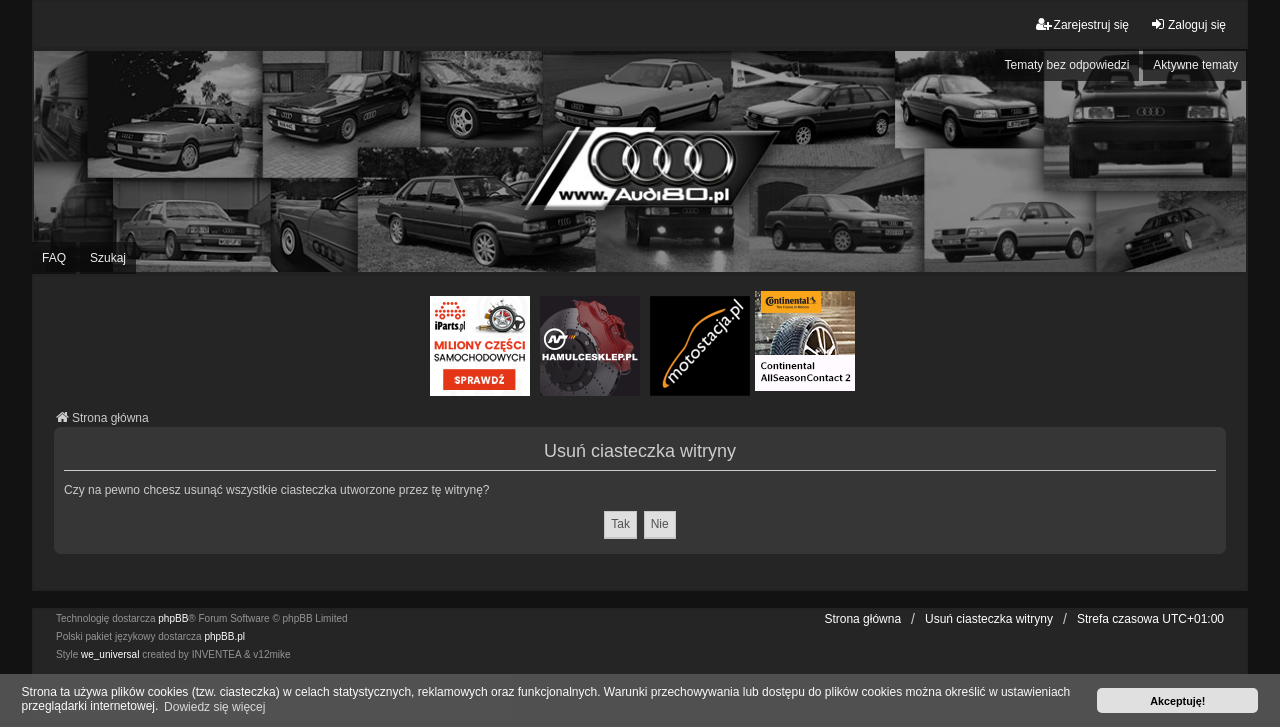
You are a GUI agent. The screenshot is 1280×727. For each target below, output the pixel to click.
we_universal (110, 654)
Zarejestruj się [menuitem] (1082, 24)
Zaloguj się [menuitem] (1188, 24)
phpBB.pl (224, 636)
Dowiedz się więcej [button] (214, 707)
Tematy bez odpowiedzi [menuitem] (1067, 65)
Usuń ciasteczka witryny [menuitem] (989, 619)
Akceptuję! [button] (1177, 701)
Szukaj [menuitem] (108, 258)
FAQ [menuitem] (54, 258)
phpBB (173, 618)
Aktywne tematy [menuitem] (1195, 65)
